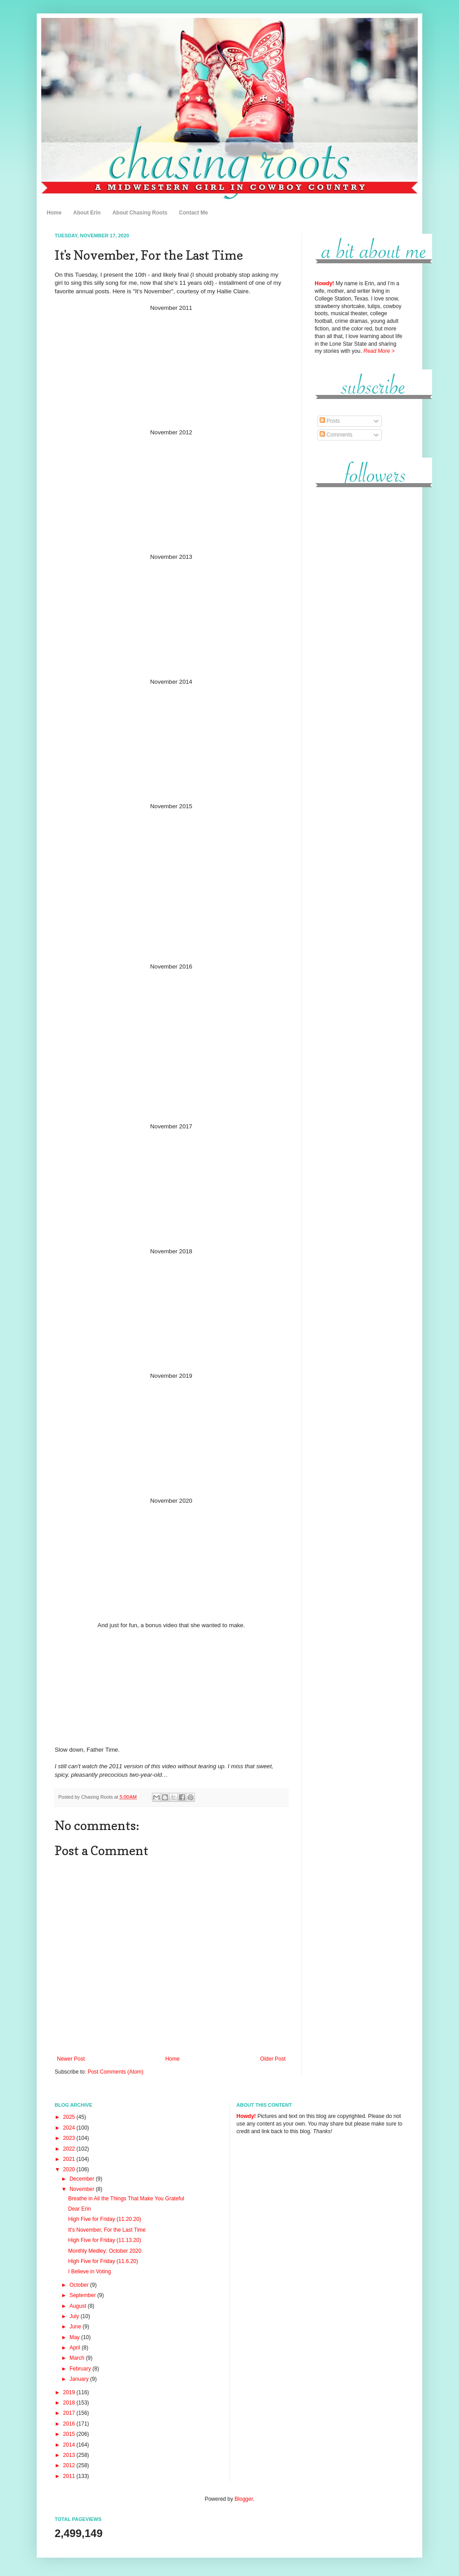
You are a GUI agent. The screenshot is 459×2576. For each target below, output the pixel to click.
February (80, 2369)
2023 (70, 2138)
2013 (70, 2455)
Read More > (379, 351)
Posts (330, 421)
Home (54, 213)
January (79, 2379)
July (75, 2316)
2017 (70, 2413)
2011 (70, 2476)
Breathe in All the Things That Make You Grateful (126, 2198)
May (75, 2337)
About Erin (86, 213)
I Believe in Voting (89, 2271)
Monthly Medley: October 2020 (104, 2251)
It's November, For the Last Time (107, 2230)
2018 (70, 2403)
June (75, 2326)
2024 (70, 2128)
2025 (70, 2117)
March (77, 2358)
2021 (70, 2159)
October (79, 2285)
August (78, 2306)
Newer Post (71, 2059)
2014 (70, 2445)
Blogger (243, 2499)
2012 (70, 2465)
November (82, 2189)
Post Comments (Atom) (115, 2072)
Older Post (273, 2059)
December (82, 2179)
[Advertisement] (359, 631)
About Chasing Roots (140, 213)
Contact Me (193, 213)
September (83, 2295)
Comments (336, 435)
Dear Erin (79, 2209)
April (75, 2348)
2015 (70, 2434)
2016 (70, 2424)
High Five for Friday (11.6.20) (103, 2261)
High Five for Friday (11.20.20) (104, 2219)
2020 (70, 2169)
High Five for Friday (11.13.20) (104, 2240)
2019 (70, 2392)
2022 (70, 2149)
